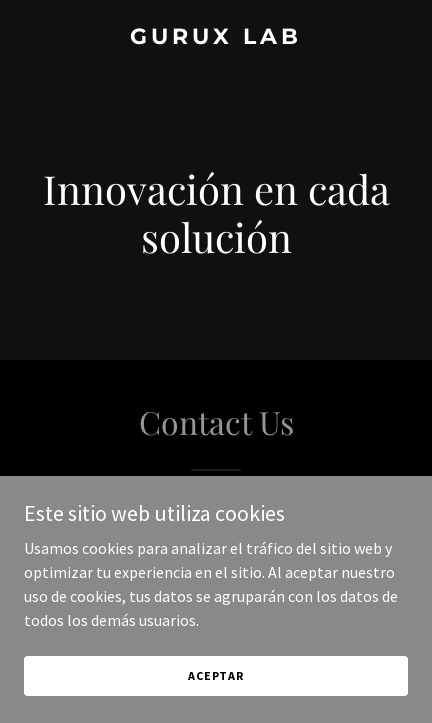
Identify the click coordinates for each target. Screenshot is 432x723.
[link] (216, 38)
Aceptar (216, 702)
